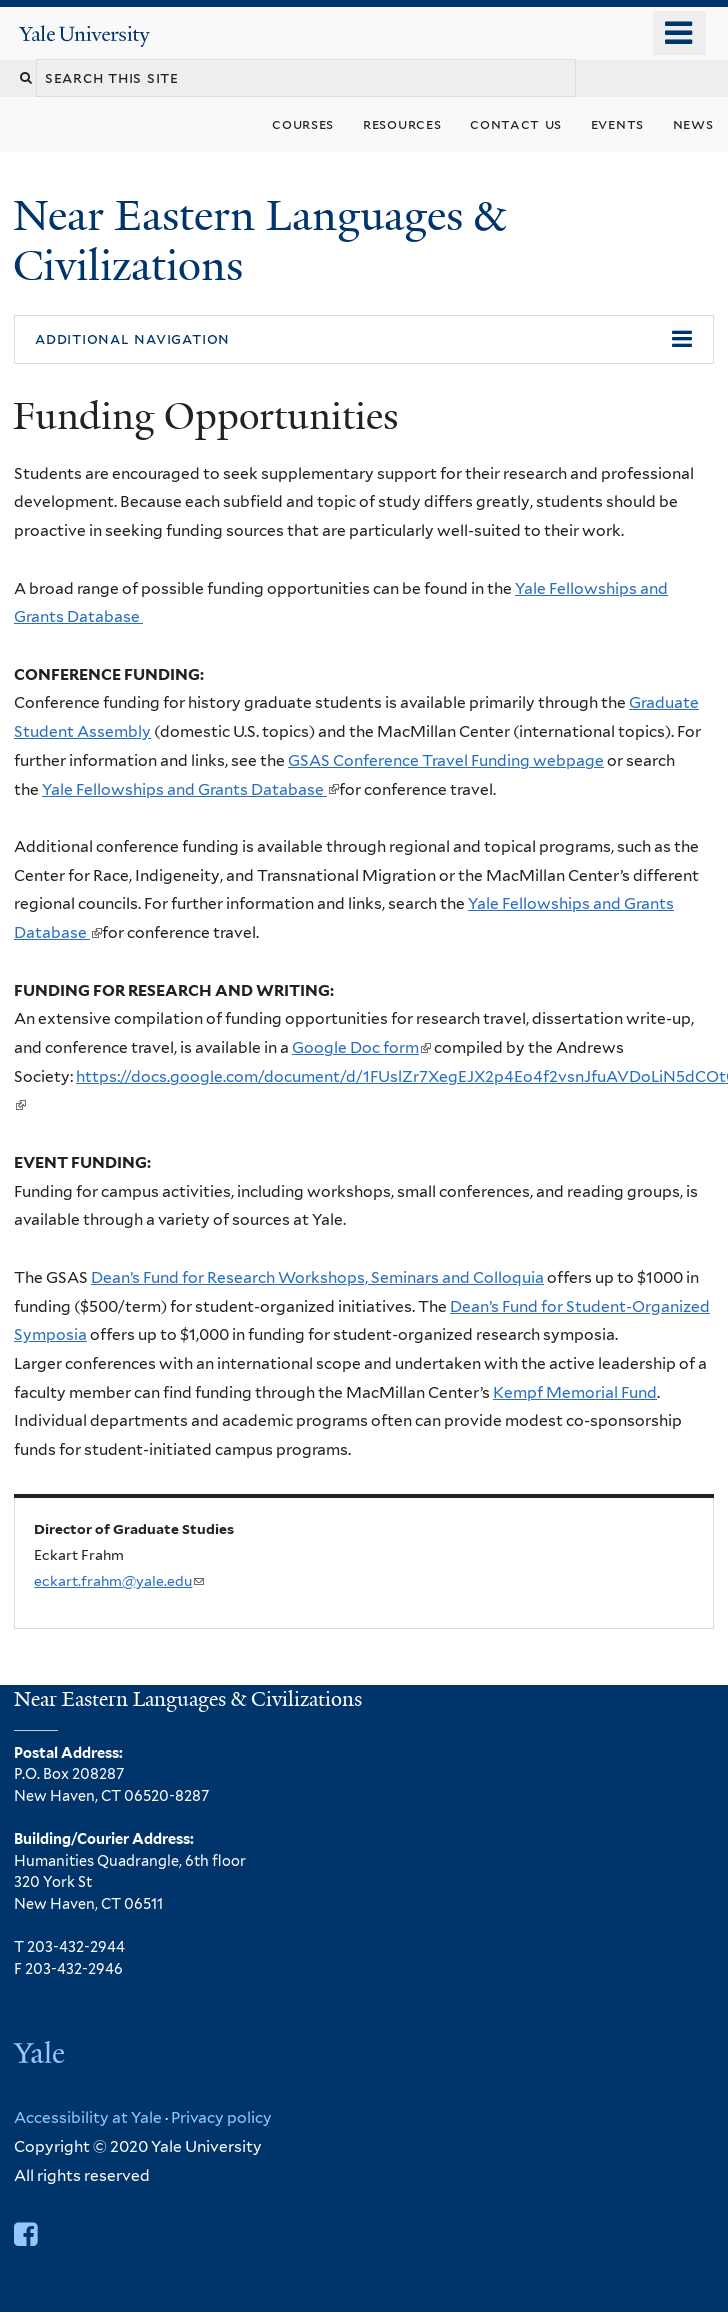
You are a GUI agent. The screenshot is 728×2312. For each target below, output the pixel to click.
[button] (364, 340)
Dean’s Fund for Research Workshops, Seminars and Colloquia (317, 1277)
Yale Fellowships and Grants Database (190, 789)
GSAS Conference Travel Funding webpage (446, 760)
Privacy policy (221, 2117)
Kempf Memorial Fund (575, 1392)
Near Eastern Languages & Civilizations (259, 240)
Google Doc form (361, 1047)
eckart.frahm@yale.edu (119, 1581)
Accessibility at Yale (88, 2117)
